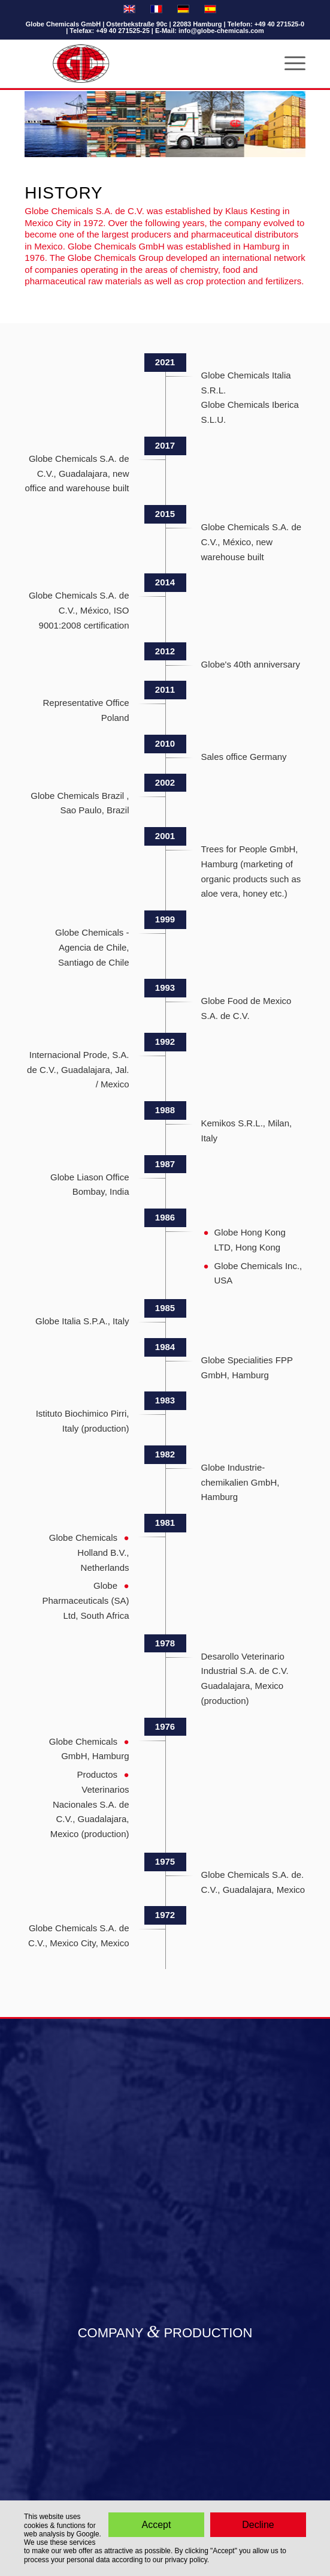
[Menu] (289, 64)
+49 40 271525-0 (280, 24)
